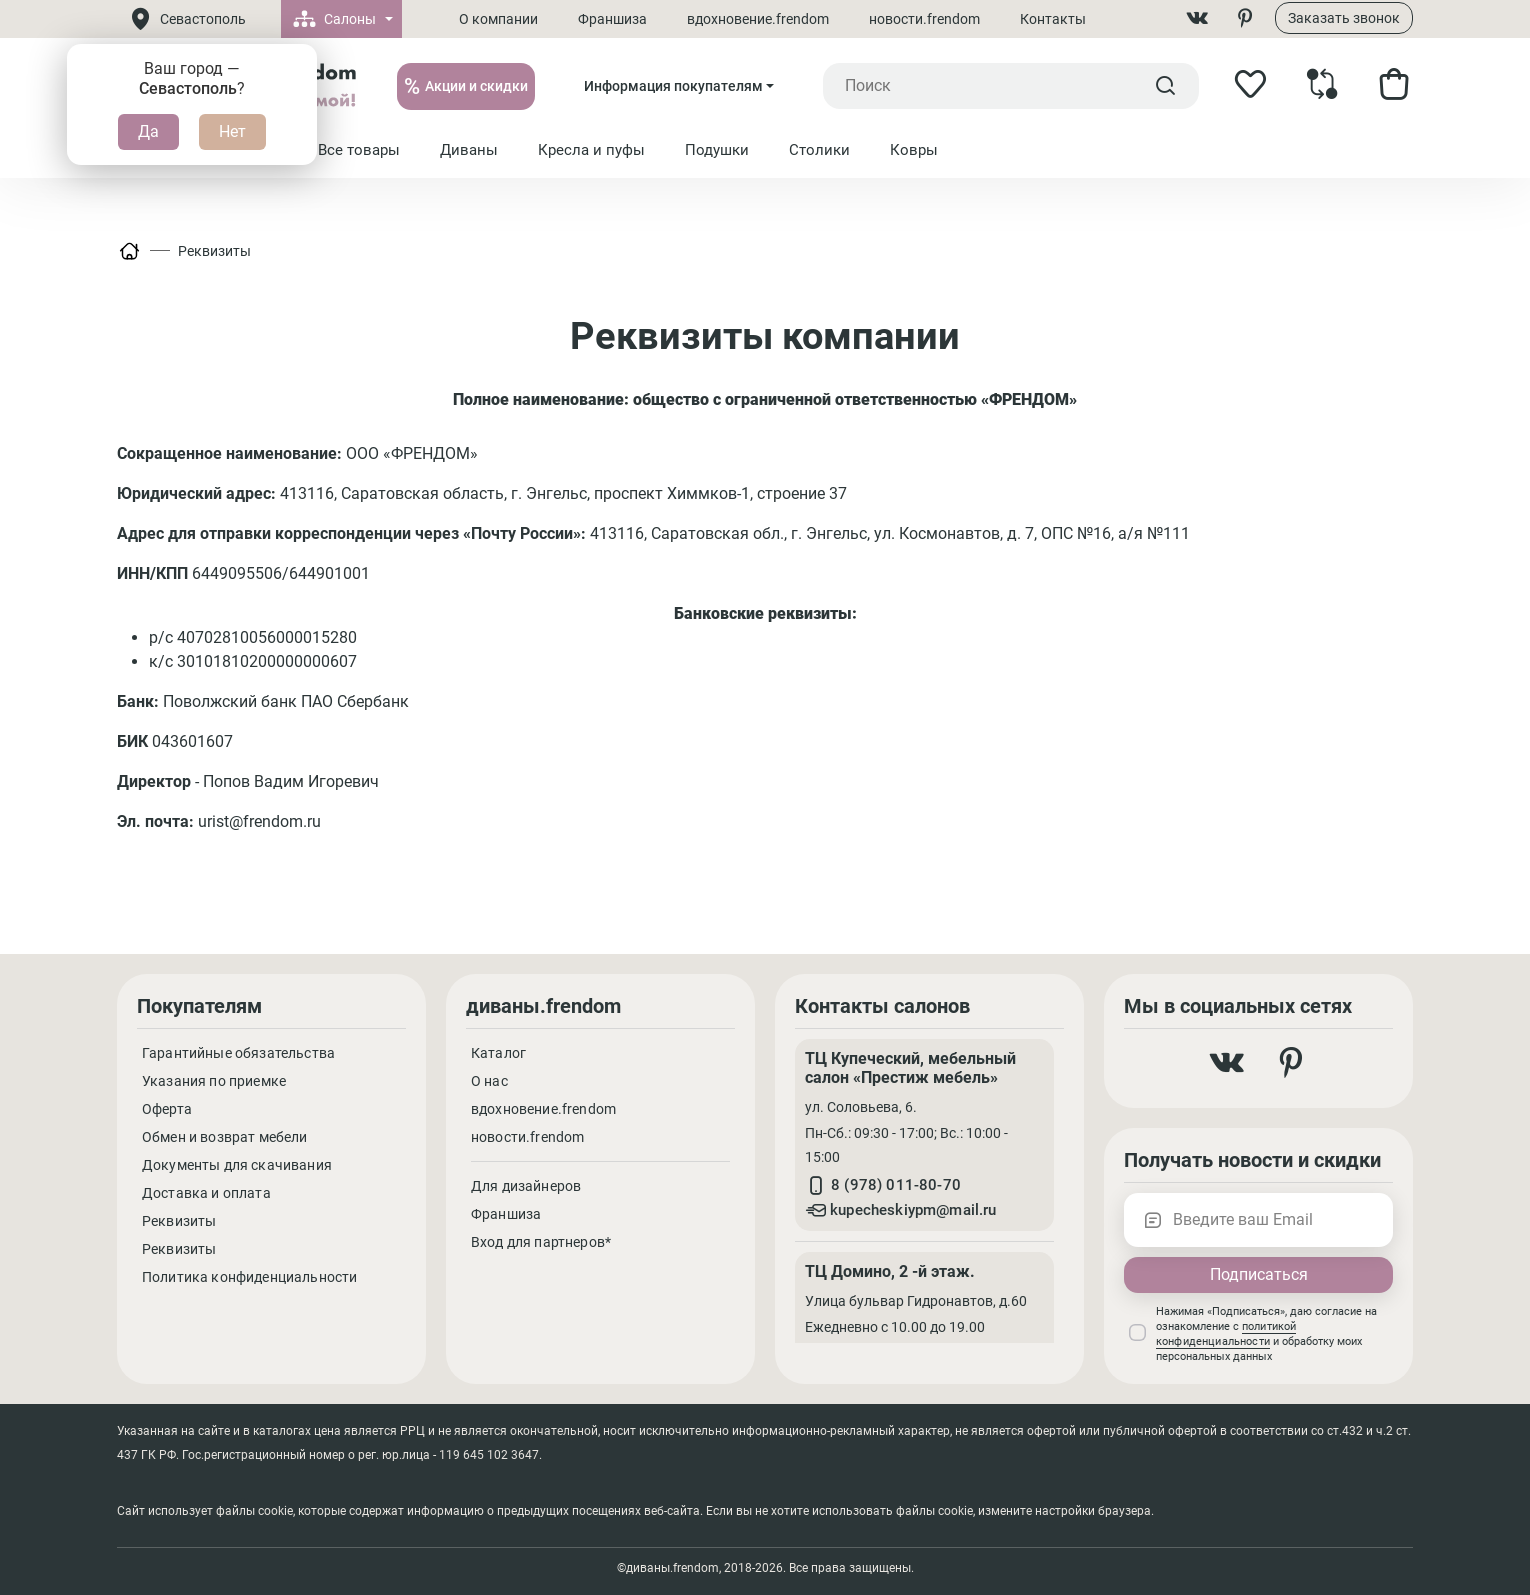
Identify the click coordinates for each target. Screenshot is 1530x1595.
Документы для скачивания (237, 1165)
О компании (500, 19)
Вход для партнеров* (541, 1242)
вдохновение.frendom (760, 19)
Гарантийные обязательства (238, 1053)
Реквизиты (214, 251)
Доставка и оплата (206, 1193)
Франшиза (614, 19)
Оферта (167, 1109)
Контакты (1055, 19)
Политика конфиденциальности (249, 1277)
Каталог (498, 1053)
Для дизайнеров (526, 1186)
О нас (489, 1081)
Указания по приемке (214, 1081)
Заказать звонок (1344, 18)
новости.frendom (926, 19)
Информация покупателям (673, 86)
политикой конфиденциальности (1226, 1334)
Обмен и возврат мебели (225, 1137)
